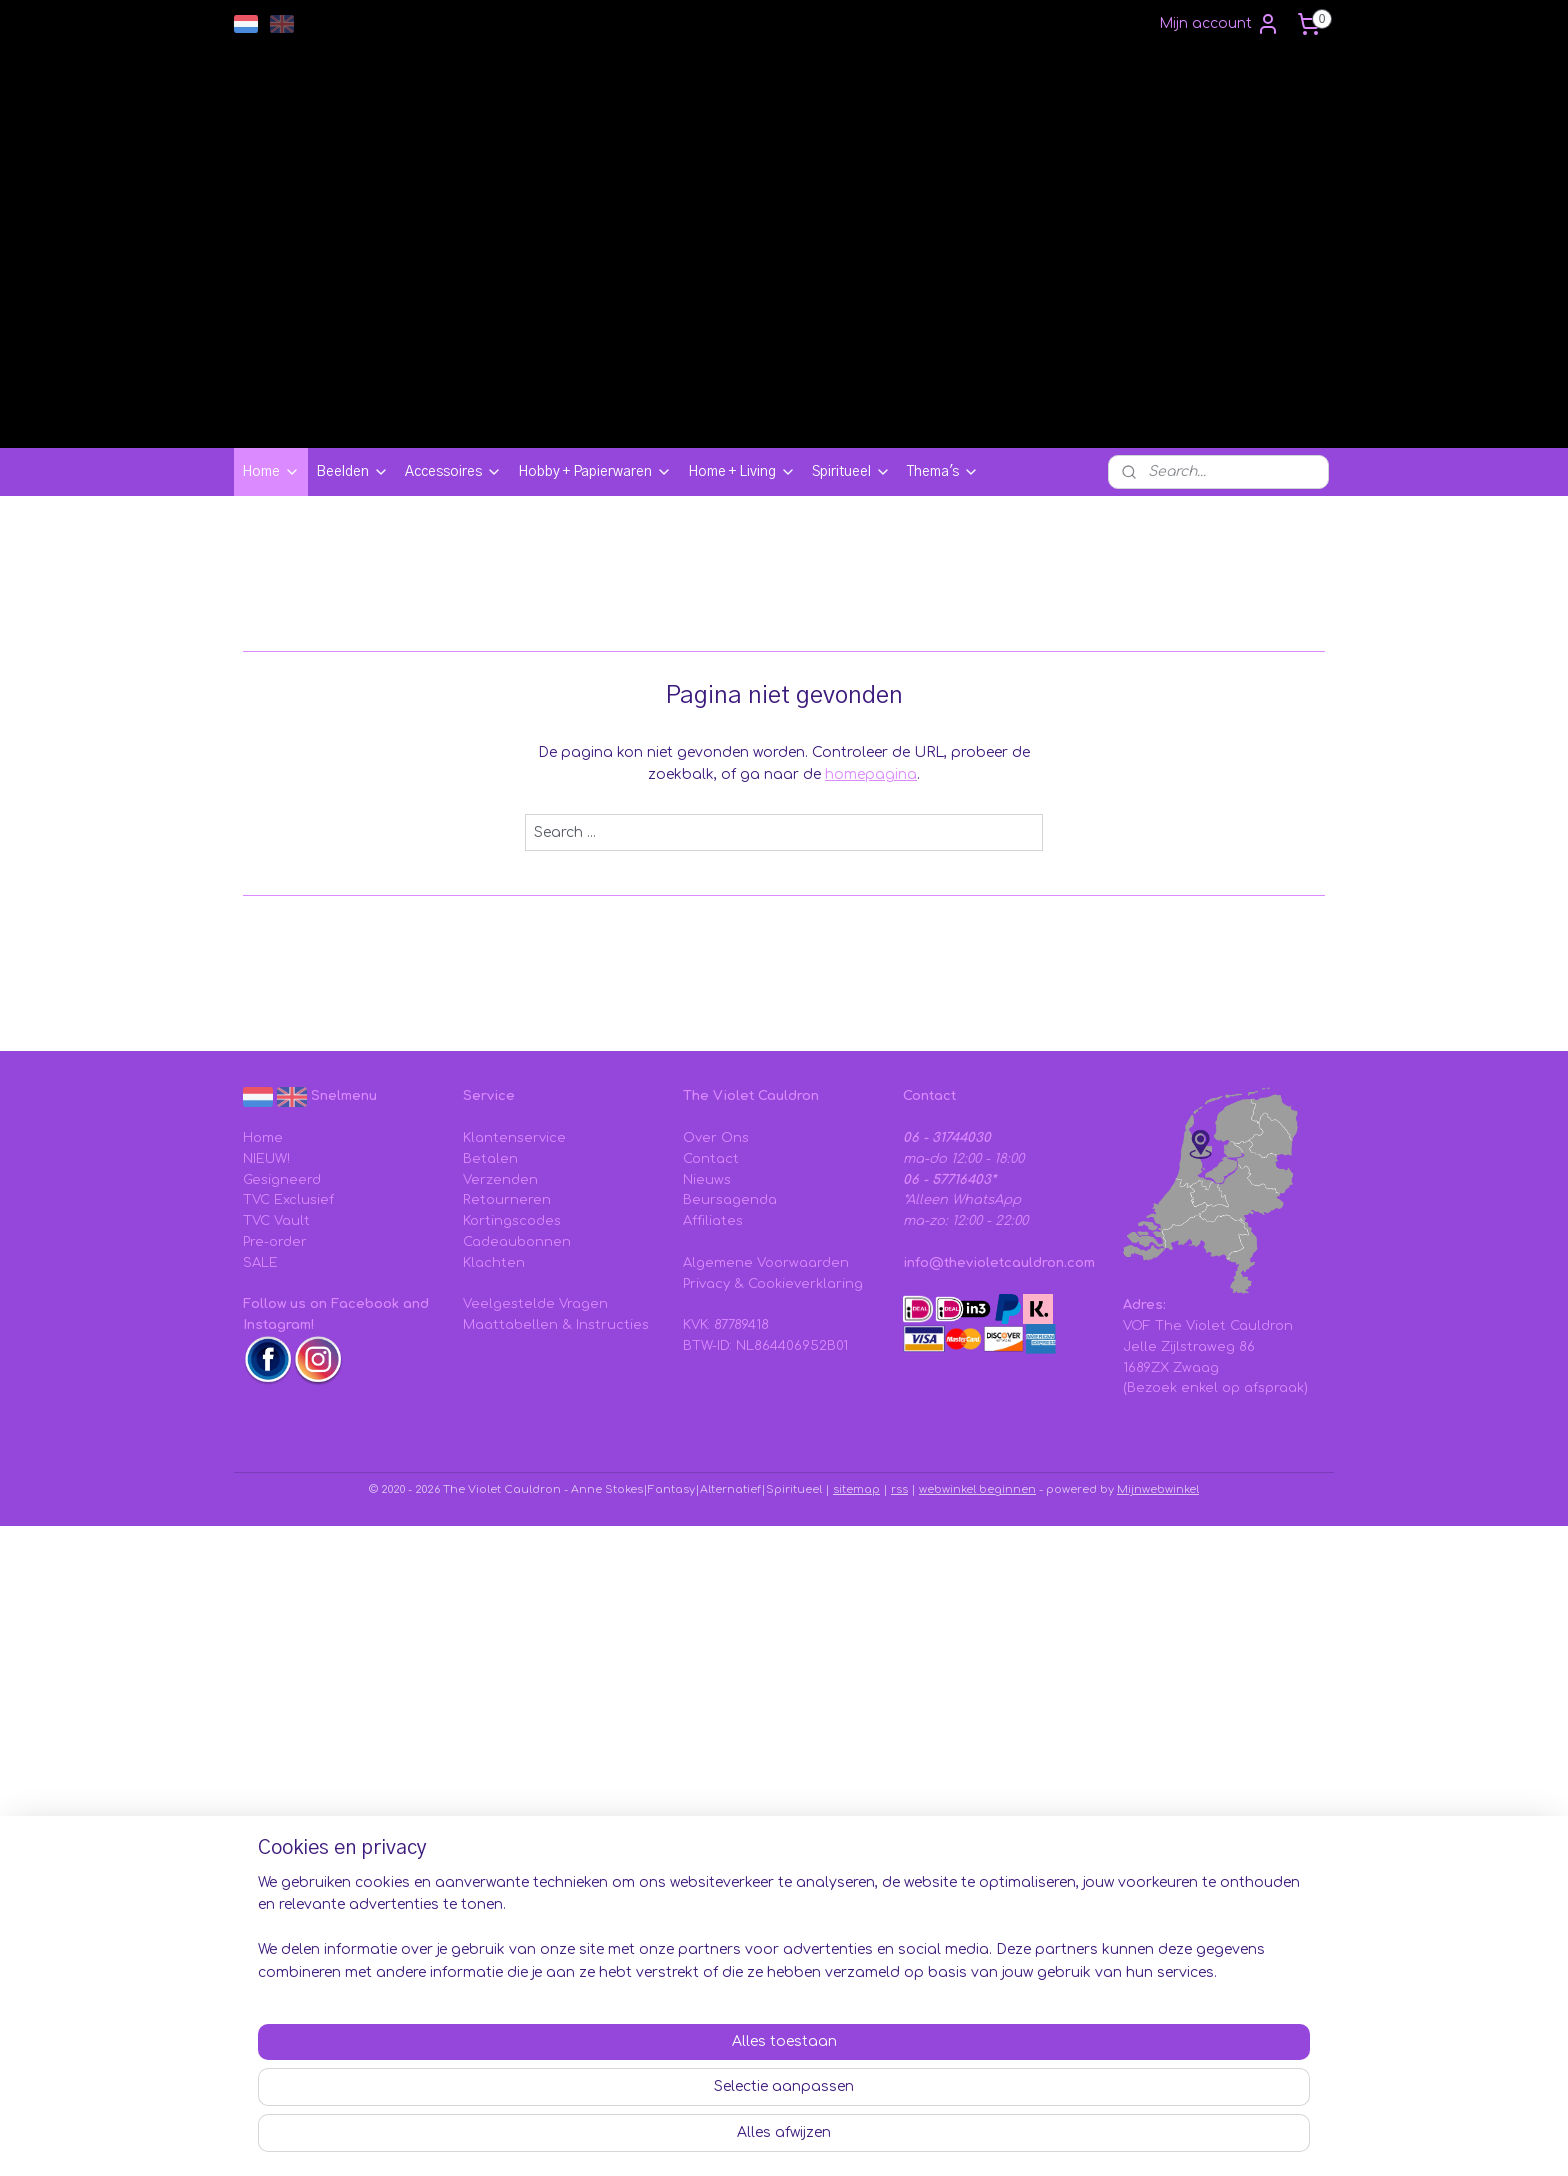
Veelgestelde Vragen (535, 1304)
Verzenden (500, 1180)
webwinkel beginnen (977, 1489)
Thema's (943, 472)
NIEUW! (266, 1159)
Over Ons (716, 1138)
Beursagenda (730, 1200)
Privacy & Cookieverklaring (773, 1284)
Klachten (494, 1263)
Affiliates (713, 1221)
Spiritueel (851, 472)
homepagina (871, 774)
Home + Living (742, 472)
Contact (711, 1159)
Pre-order (275, 1242)
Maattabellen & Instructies (556, 1325)
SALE (260, 1263)
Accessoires (453, 472)
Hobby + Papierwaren (595, 472)
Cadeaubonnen (517, 1242)
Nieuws (707, 1180)
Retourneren (507, 1200)
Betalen (490, 1159)
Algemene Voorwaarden (766, 1263)
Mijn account (1219, 24)
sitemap (856, 1489)
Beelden (352, 472)
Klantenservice (514, 1138)
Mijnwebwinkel (1158, 1489)
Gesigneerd (282, 1180)
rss (899, 1489)
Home (271, 472)
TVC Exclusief (288, 1200)
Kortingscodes (512, 1221)
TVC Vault (276, 1221)
